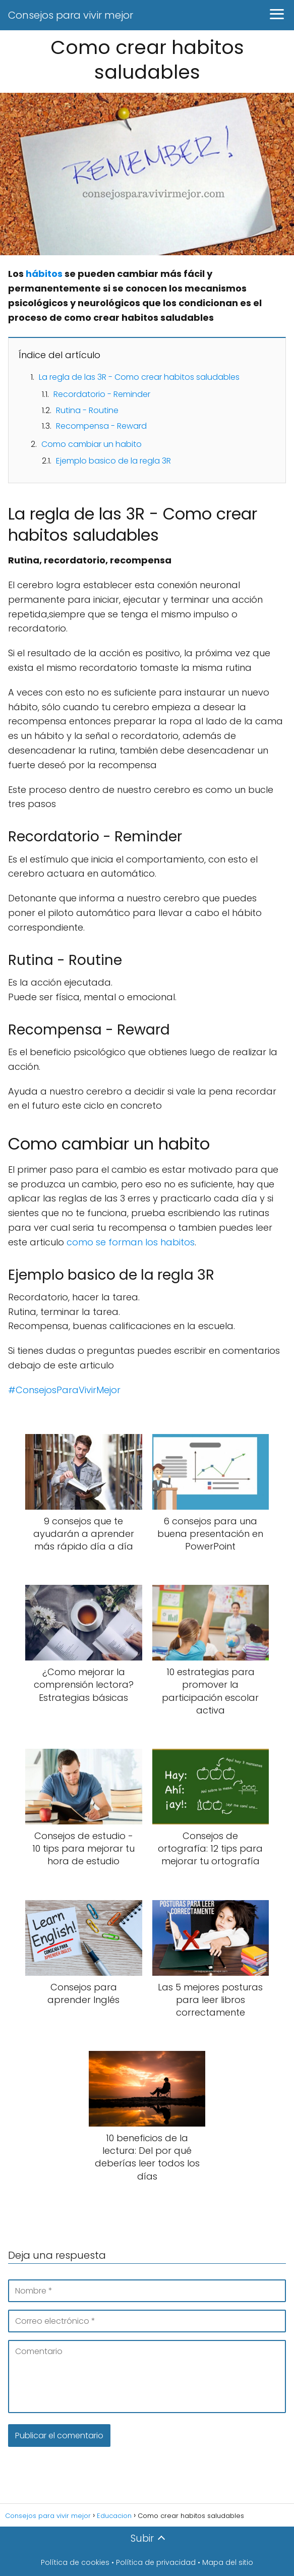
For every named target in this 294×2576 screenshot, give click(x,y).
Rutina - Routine (87, 410)
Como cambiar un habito (91, 444)
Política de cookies (75, 2562)
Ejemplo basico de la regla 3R (113, 461)
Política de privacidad (156, 2562)
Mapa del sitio (227, 2562)
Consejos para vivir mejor (70, 15)
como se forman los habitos (131, 1242)
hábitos (44, 273)
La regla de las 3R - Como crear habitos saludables (139, 377)
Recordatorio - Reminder (101, 394)
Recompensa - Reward (101, 426)
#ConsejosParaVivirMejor (64, 1390)
